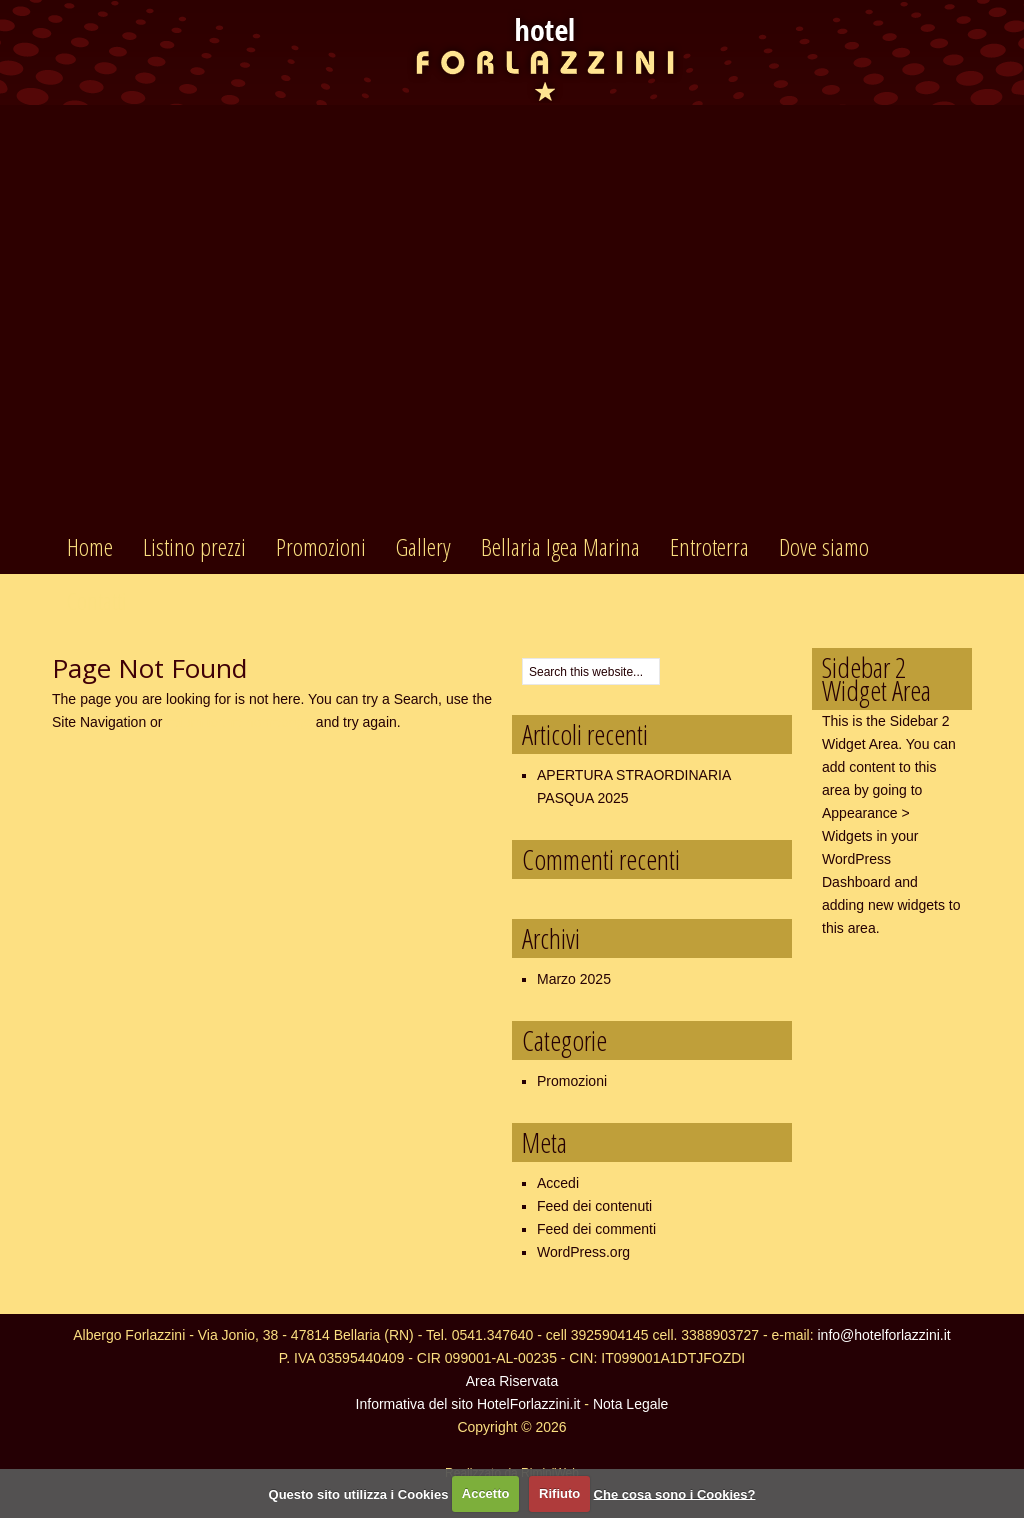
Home (90, 546)
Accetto (486, 1493)
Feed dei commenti (596, 1229)
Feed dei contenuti (594, 1206)
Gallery (423, 546)
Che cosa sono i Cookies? (675, 1493)
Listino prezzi (194, 546)
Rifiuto (559, 1493)
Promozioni (321, 546)
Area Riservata (512, 1381)
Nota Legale (631, 1404)
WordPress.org (583, 1252)
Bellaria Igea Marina (560, 546)
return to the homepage (239, 722)
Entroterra (709, 546)
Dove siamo (824, 546)
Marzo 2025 (574, 979)
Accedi (558, 1183)
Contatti (97, 600)
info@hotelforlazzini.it (883, 1335)
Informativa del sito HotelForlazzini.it (468, 1404)
